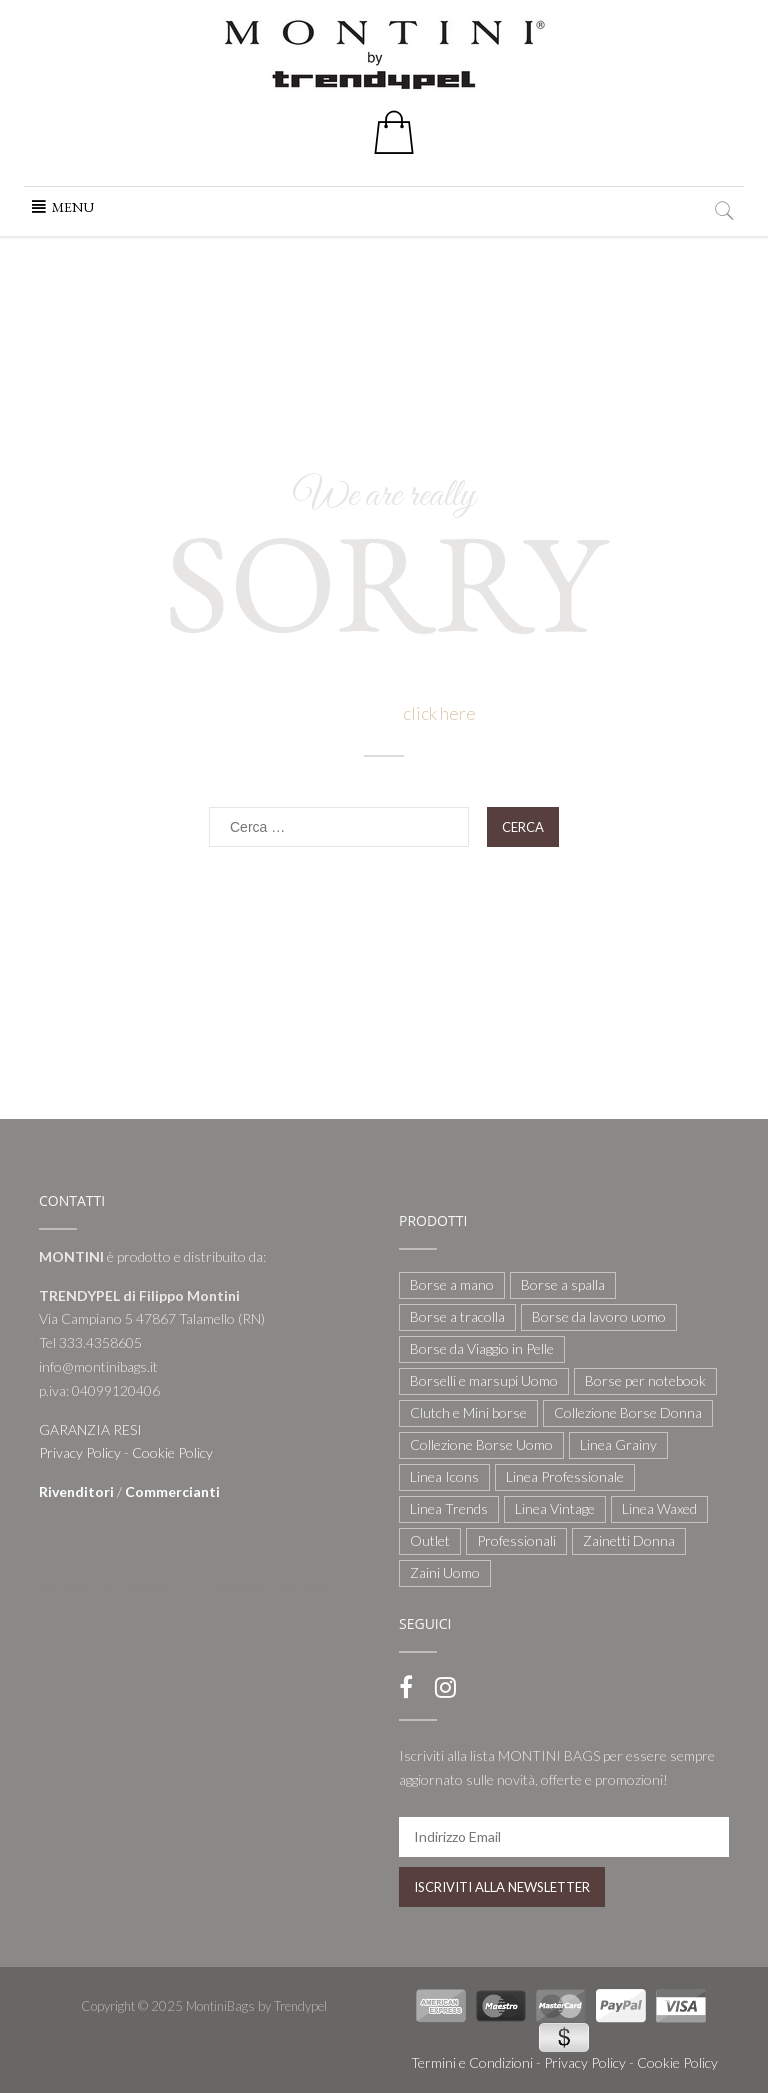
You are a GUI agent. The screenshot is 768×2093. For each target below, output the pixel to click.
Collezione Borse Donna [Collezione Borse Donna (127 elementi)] (628, 1412)
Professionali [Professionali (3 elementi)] (516, 1540)
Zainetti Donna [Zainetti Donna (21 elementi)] (629, 1540)
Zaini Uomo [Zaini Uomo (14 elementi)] (445, 1572)
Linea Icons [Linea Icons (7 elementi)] (444, 1476)
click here (439, 713)
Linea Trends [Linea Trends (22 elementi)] (449, 1508)
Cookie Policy (172, 1452)
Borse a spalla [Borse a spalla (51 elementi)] (563, 1284)
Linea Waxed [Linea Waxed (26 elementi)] (659, 1508)
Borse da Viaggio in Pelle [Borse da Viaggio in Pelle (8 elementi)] (482, 1348)
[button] (73, 207)
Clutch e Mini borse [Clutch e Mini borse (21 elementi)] (468, 1412)
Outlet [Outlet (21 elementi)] (430, 1540)
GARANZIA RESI (90, 1429)
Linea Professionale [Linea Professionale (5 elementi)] (565, 1476)
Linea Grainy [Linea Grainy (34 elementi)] (618, 1444)
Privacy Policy (80, 1452)
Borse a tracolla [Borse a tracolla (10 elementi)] (457, 1316)
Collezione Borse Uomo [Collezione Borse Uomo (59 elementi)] (481, 1444)
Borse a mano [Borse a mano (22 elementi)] (452, 1284)
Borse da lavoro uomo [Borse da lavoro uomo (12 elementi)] (599, 1316)
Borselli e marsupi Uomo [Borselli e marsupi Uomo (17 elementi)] (484, 1380)
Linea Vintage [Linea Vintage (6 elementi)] (555, 1508)
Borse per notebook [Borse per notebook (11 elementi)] (645, 1380)
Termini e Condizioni (472, 2062)
